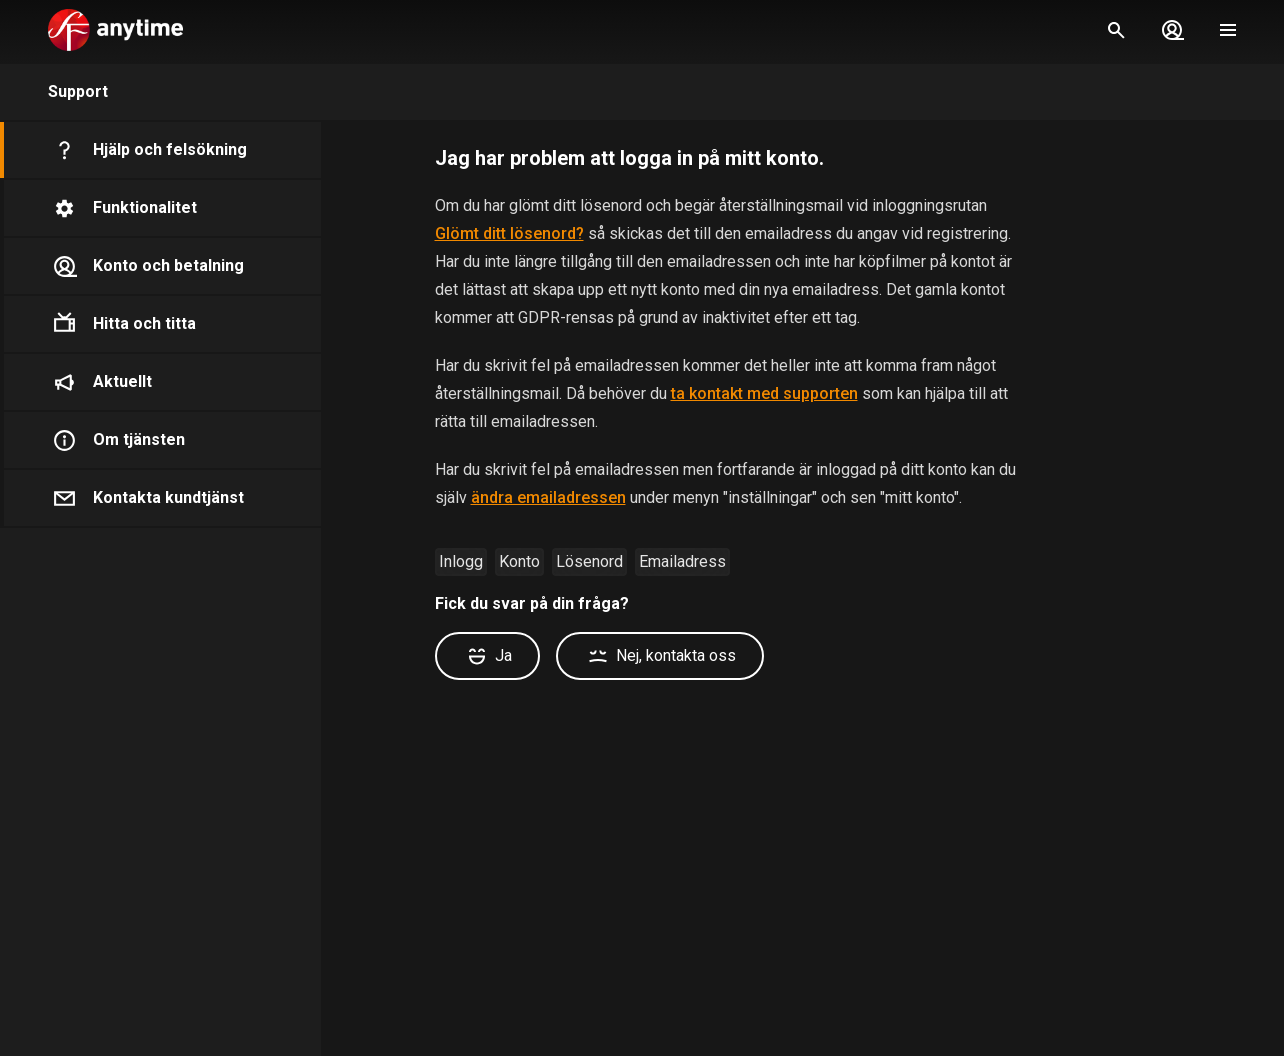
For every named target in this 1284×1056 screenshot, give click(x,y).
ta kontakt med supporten (764, 393)
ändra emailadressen (548, 497)
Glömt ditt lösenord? (509, 233)
